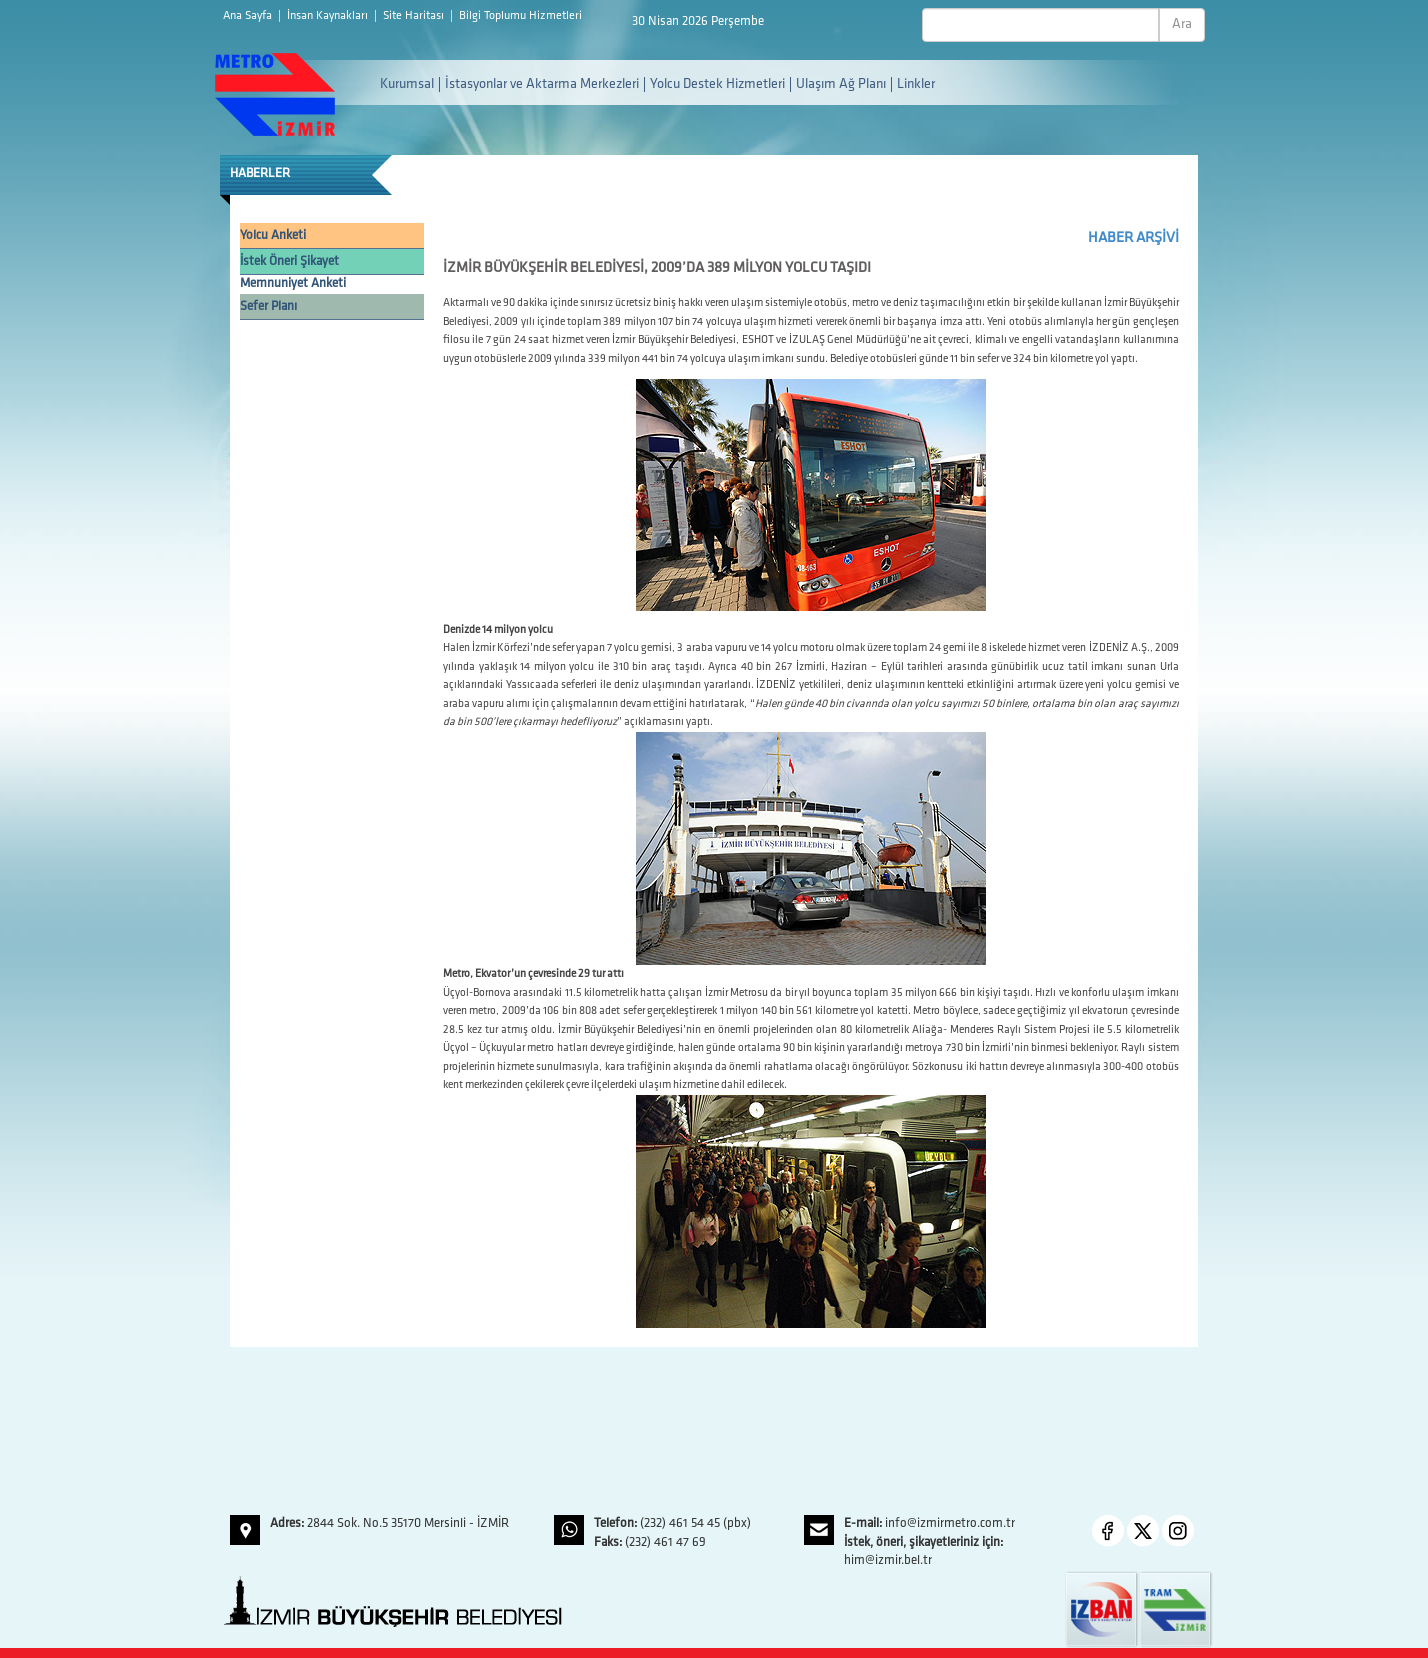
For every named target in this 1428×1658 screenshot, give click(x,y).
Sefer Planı (268, 306)
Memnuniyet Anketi (293, 283)
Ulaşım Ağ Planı (841, 84)
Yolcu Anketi (273, 235)
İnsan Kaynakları (329, 16)
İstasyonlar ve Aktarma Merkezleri (542, 84)
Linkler (916, 84)
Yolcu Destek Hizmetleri (717, 84)
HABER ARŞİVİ (1133, 238)
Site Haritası (415, 16)
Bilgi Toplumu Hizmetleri (520, 16)
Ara (1182, 24)
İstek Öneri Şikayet (289, 261)
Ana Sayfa (249, 16)
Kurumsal (407, 84)
